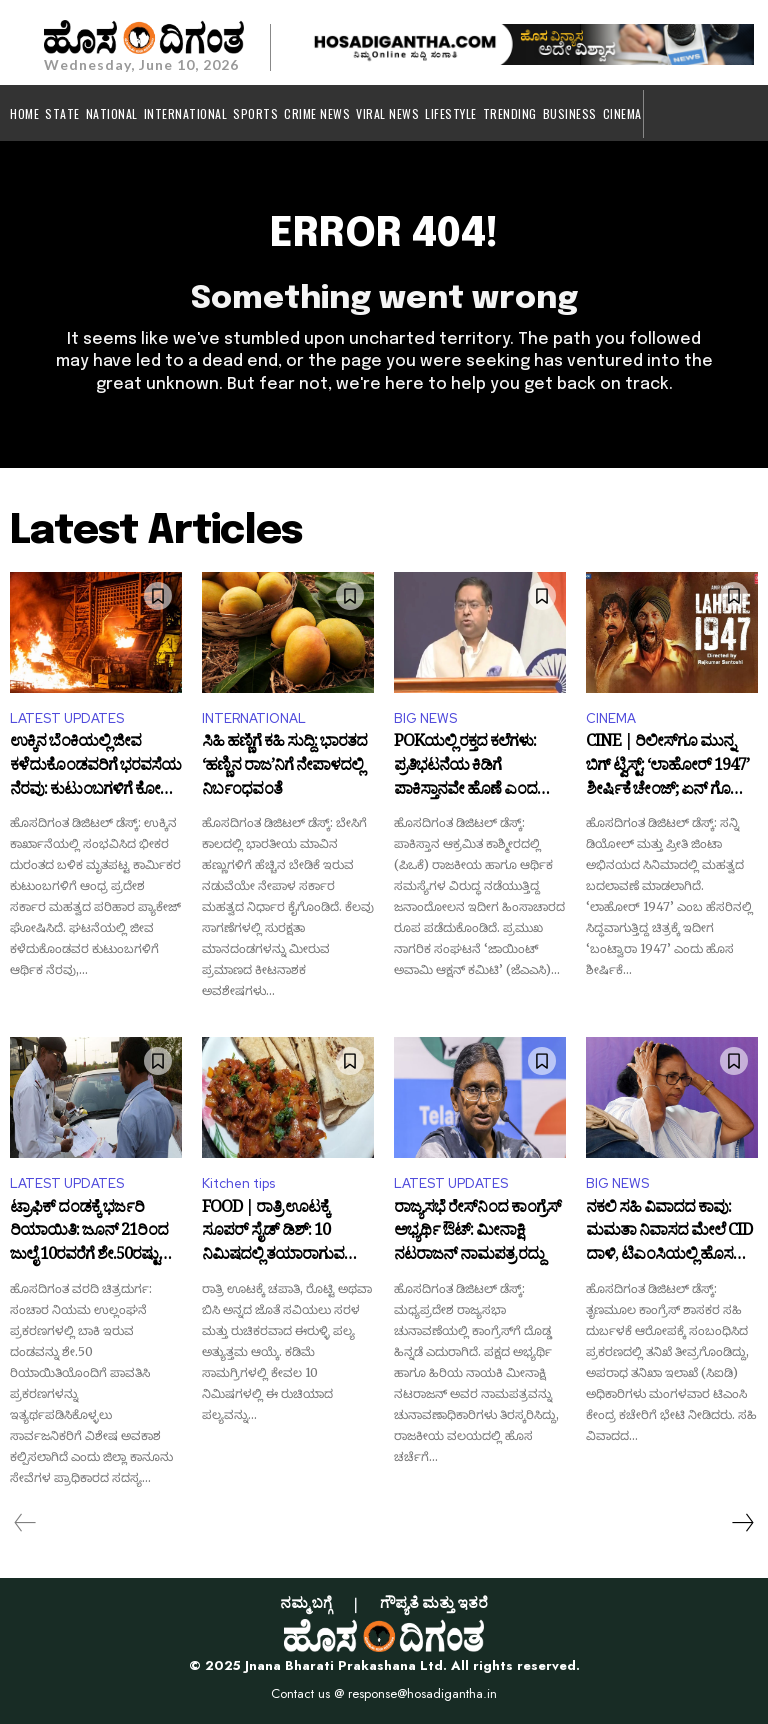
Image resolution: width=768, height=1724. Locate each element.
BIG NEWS (425, 718)
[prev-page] (25, 1523)
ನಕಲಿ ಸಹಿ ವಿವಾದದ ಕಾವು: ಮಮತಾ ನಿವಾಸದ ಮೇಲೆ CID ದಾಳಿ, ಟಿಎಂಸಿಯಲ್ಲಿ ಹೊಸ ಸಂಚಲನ (669, 1233)
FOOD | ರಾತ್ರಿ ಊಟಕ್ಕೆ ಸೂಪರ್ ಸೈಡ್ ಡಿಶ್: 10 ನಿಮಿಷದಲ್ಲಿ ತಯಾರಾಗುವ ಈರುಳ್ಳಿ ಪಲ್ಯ (273, 1233)
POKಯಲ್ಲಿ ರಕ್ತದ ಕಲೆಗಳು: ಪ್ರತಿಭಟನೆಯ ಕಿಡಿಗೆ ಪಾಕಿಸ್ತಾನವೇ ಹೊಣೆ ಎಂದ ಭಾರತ (465, 767)
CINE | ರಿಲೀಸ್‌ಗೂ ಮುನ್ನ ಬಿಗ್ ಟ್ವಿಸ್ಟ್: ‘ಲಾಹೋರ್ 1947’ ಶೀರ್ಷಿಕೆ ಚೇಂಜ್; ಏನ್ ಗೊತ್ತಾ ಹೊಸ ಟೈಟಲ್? (667, 767)
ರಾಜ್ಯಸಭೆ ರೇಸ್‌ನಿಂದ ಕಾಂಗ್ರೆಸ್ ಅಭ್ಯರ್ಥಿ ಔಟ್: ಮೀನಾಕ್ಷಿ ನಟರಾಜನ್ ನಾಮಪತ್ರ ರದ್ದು (477, 1233)
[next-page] (742, 1523)
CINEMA (611, 718)
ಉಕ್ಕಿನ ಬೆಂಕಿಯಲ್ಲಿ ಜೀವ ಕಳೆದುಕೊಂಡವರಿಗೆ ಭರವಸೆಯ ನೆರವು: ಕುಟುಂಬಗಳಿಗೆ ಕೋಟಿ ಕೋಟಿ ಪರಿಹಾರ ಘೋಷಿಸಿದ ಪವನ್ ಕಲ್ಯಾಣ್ (95, 767)
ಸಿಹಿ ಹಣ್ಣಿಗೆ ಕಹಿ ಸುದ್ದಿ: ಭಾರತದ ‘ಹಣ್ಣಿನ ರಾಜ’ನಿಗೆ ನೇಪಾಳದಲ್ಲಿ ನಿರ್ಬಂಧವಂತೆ (284, 767)
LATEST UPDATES (67, 718)
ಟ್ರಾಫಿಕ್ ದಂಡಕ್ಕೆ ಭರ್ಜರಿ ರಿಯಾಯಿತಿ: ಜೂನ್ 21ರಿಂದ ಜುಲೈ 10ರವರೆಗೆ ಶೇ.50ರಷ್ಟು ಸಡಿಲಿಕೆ (89, 1233)
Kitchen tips (238, 1183)
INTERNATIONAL (254, 718)
